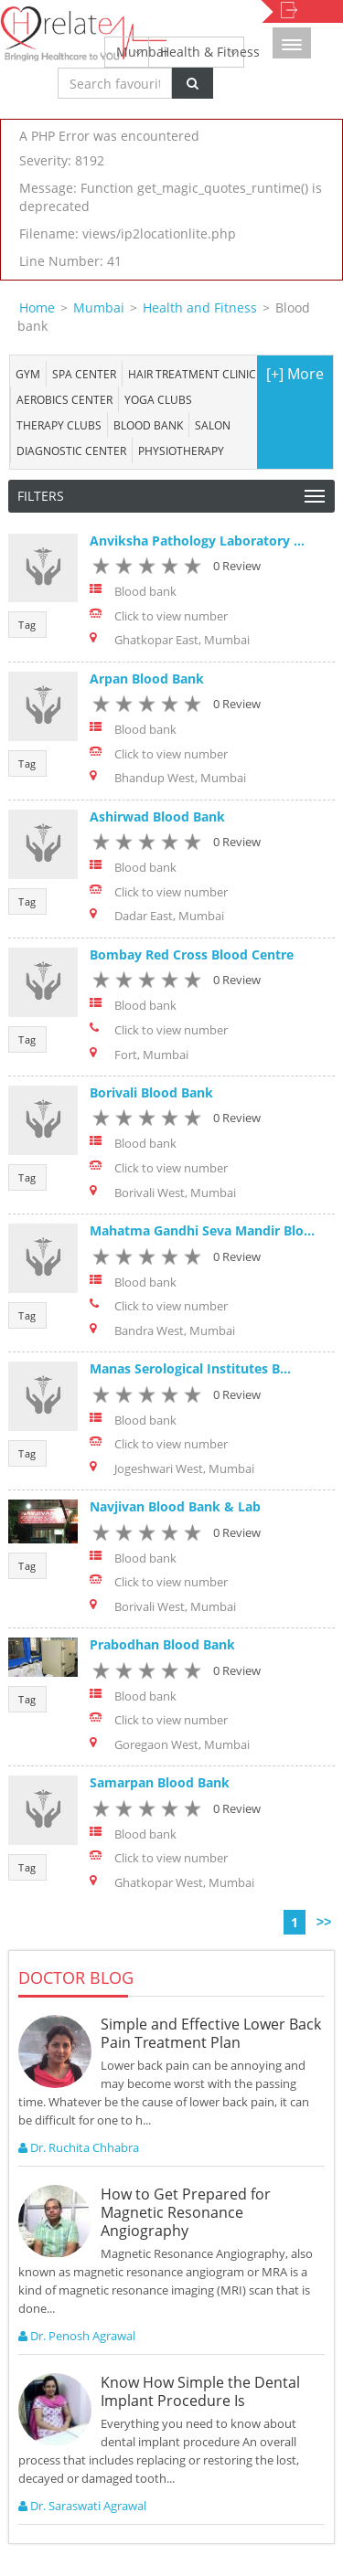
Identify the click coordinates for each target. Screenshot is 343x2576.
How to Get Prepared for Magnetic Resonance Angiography (186, 2212)
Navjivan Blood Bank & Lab (175, 1506)
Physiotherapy (181, 450)
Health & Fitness (202, 51)
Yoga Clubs (158, 399)
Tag (27, 624)
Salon (212, 425)
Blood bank (148, 425)
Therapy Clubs (59, 425)
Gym (28, 373)
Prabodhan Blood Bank (162, 1644)
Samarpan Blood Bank (160, 1782)
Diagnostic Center (71, 450)
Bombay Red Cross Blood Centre (192, 954)
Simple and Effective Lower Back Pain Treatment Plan (211, 2033)
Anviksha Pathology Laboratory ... (197, 540)
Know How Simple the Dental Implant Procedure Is (200, 2391)
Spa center (84, 373)
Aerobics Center (64, 399)
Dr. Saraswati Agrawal (82, 2505)
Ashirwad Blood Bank (157, 816)
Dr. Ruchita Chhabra (78, 2147)
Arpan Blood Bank (147, 678)
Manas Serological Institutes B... (190, 1368)
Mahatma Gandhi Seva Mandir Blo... (202, 1230)
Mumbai (132, 51)
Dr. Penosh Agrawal (76, 2335)
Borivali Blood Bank (151, 1092)
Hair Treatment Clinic (192, 373)
